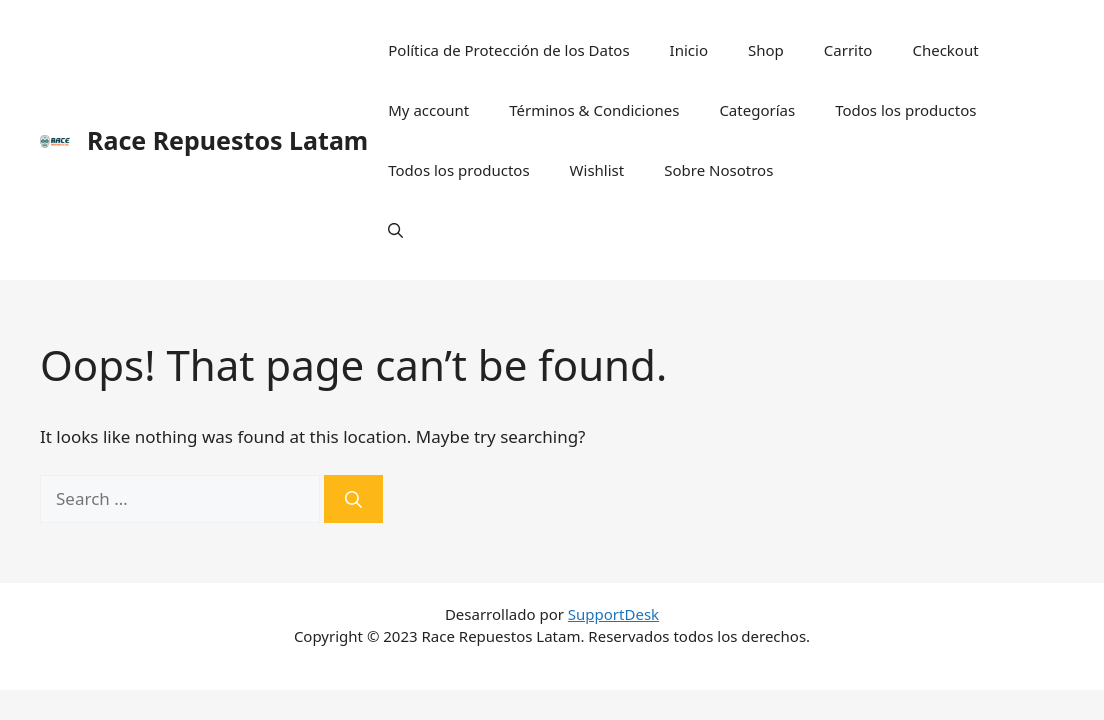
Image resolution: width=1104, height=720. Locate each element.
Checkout (945, 50)
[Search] (353, 499)
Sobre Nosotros (718, 170)
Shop (766, 50)
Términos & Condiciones (594, 110)
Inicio (689, 50)
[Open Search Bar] (395, 230)
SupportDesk (613, 614)
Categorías (757, 110)
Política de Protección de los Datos (508, 50)
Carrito (848, 50)
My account (428, 110)
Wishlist (597, 170)
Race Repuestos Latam (227, 140)
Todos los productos (905, 110)
